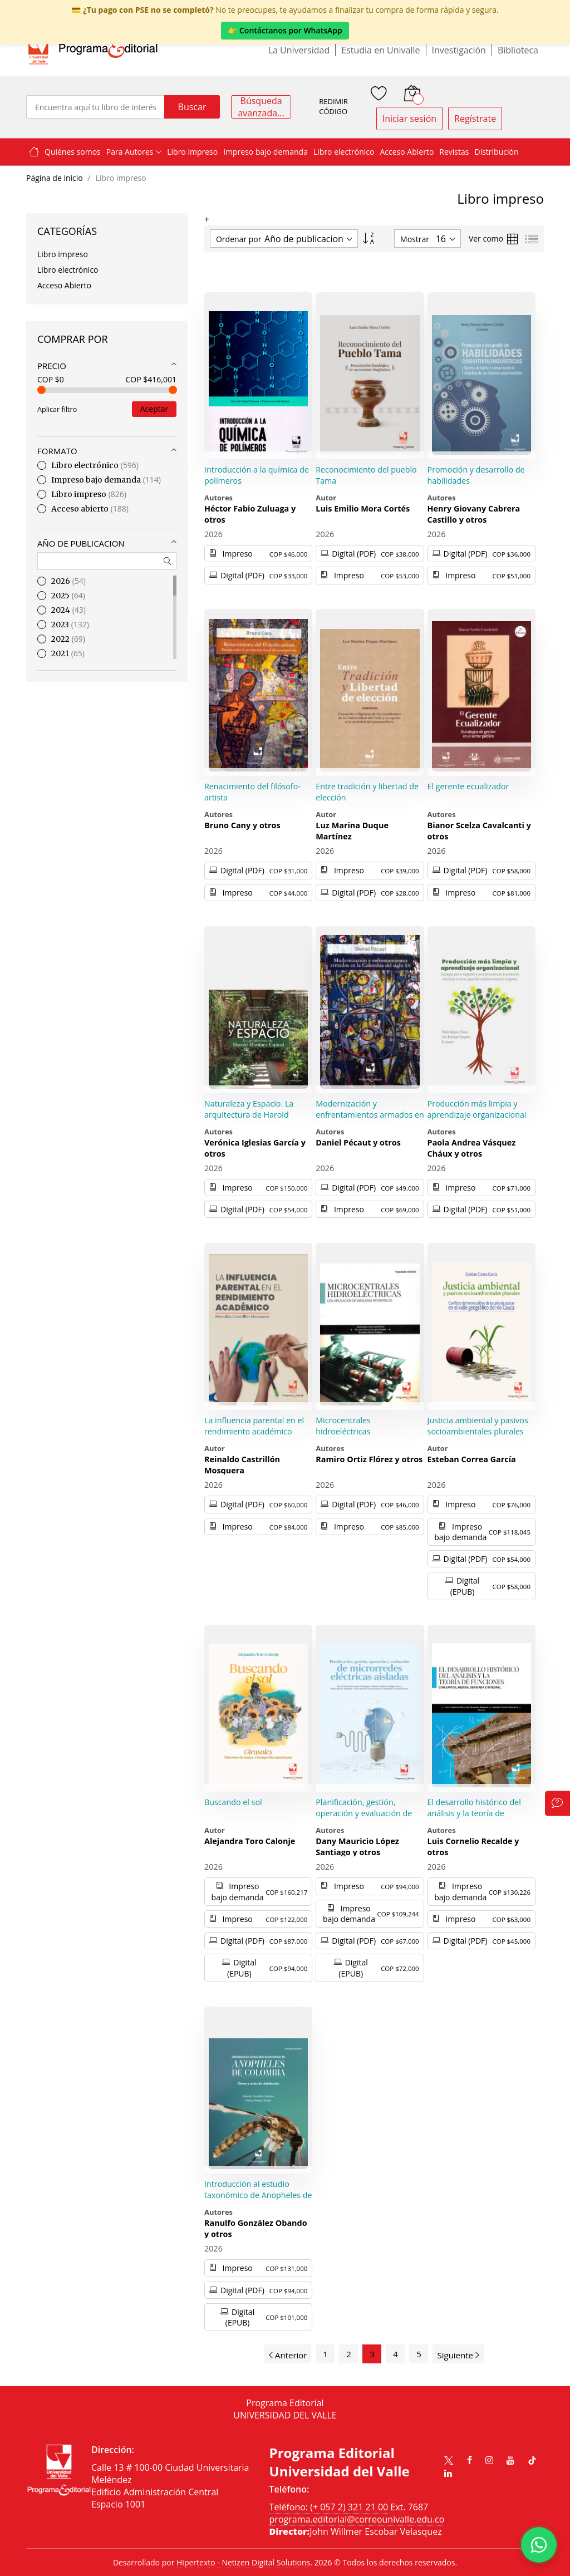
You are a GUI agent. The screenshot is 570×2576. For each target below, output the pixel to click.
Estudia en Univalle (380, 50)
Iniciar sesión (409, 118)
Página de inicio (55, 178)
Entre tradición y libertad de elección (367, 792)
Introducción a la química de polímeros (256, 475)
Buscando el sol (233, 1802)
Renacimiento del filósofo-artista (252, 792)
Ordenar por (238, 239)
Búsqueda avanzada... (261, 107)
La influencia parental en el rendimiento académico (254, 1426)
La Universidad (299, 50)
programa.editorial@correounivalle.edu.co (357, 2519)
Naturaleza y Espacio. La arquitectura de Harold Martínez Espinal (248, 1114)
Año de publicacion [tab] (81, 543)
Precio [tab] (51, 365)
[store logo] (93, 50)
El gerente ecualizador (468, 786)
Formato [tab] (57, 450)
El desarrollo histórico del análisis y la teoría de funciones (474, 1813)
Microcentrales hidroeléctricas (343, 1426)
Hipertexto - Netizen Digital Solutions (243, 2562)
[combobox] (95, 107)
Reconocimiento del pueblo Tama (366, 475)
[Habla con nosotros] (539, 2545)
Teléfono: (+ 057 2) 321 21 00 (329, 2507)
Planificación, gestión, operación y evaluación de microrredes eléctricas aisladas (364, 1818)
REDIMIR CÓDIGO (333, 106)
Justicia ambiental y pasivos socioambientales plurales (478, 1426)
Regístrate (475, 118)
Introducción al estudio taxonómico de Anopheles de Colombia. (258, 2195)
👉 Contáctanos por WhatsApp (285, 30)
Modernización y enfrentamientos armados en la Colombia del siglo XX (370, 1114)
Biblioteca (518, 50)
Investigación (459, 50)
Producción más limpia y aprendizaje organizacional (477, 1109)
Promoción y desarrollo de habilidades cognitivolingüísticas (476, 480)
